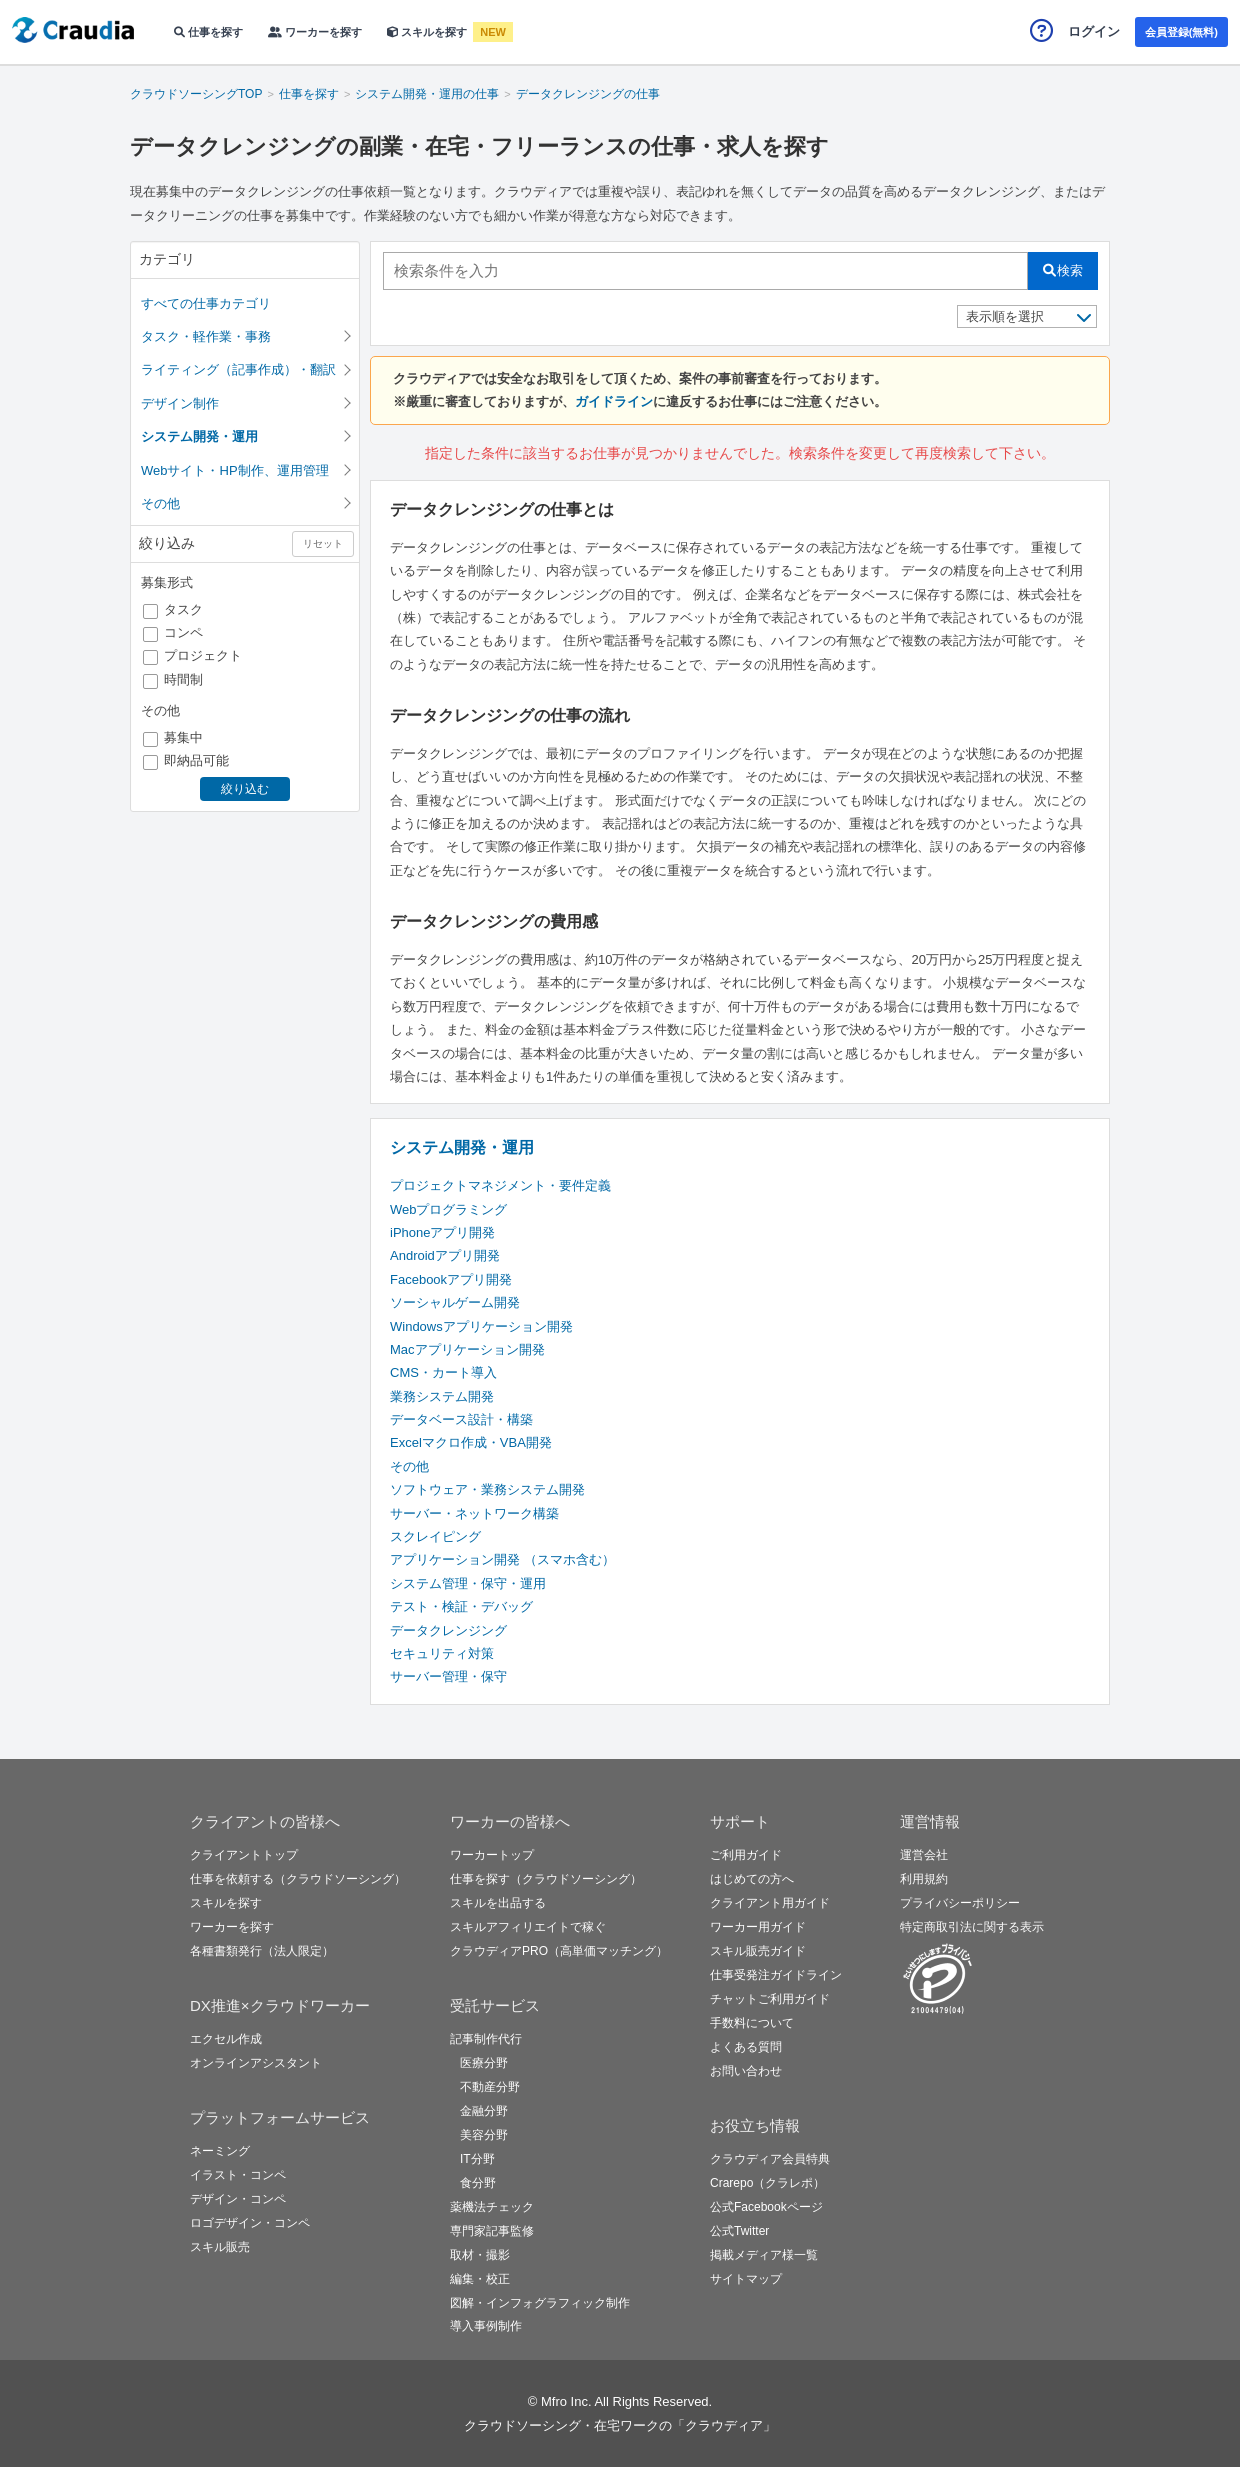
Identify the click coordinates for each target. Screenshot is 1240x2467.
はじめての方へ (752, 1879)
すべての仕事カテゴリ (206, 303)
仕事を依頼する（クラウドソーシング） (298, 1879)
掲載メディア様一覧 (764, 2255)
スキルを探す (428, 32)
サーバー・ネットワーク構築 (474, 1513)
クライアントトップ (244, 1855)
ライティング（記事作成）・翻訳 (238, 369)
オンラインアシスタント (256, 2063)
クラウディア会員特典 (770, 2159)
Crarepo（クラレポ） (767, 2183)
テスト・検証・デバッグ (461, 1606)
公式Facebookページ (766, 2207)
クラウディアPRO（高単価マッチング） (559, 1951)
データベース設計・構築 (461, 1419)
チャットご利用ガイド (770, 1999)
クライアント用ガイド (770, 1903)
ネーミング (220, 2151)
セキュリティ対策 (442, 1653)
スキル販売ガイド (758, 1951)
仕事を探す (208, 32)
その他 (160, 503)
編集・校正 (480, 2279)
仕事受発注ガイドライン (776, 1975)
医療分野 (484, 2063)
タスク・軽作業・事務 (206, 336)
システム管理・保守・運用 (468, 1583)
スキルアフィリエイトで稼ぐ (528, 1927)
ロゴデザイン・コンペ (250, 2223)
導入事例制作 (486, 2326)
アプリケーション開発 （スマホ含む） (502, 1559)
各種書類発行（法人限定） (262, 1951)
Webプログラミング (449, 1209)
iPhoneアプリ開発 (442, 1232)
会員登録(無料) (1181, 32)
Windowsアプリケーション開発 (481, 1326)
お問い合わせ (746, 2071)
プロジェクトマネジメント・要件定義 (500, 1185)
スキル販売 (220, 2247)
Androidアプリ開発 (445, 1255)
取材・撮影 (480, 2255)
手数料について (752, 2023)
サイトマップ (746, 2279)
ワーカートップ (492, 1855)
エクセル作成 (226, 2039)
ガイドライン (614, 401)
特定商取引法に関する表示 (972, 1927)
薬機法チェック (492, 2207)
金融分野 (484, 2111)
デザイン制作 (180, 403)
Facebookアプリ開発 (451, 1279)
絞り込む (245, 789)
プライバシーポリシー (960, 1903)
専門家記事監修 (492, 2231)
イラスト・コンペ (238, 2175)
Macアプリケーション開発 (467, 1349)
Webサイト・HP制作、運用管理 (235, 470)
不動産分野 (490, 2087)
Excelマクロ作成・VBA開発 (471, 1442)
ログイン (1094, 31)
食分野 (478, 2183)
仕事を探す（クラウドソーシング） (546, 1879)
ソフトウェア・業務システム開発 (487, 1489)
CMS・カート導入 (443, 1372)
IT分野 (477, 2159)
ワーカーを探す (315, 32)
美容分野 (484, 2135)
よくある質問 (746, 2047)
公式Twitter (739, 2231)
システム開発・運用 (462, 1147)
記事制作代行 (486, 2039)
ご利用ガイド (746, 1855)
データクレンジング (448, 1630)
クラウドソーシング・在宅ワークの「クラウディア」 (620, 2425)
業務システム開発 (442, 1396)
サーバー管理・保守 (448, 1676)
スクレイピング (435, 1536)
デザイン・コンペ (238, 2199)
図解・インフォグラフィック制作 (540, 2303)
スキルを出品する (498, 1903)
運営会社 (924, 1855)
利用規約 (924, 1879)
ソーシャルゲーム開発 (455, 1302)
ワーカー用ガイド (758, 1927)
